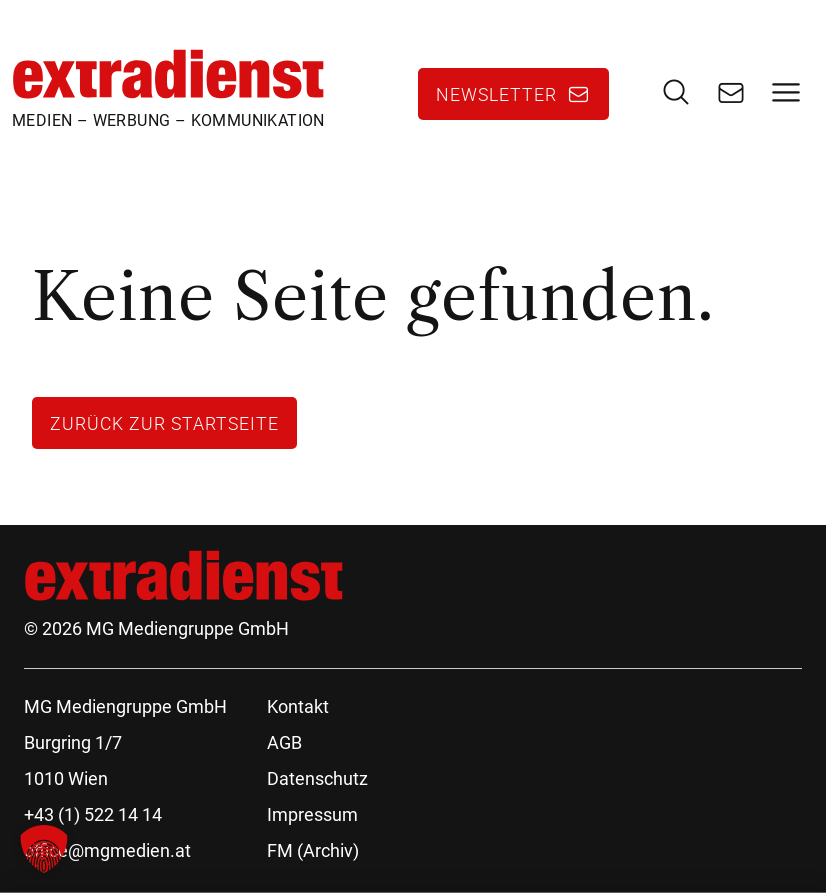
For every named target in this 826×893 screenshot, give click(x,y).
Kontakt (298, 706)
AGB (284, 742)
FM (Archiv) (313, 850)
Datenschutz (317, 778)
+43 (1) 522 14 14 (93, 814)
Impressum (312, 814)
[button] (44, 849)
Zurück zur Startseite (164, 423)
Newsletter (496, 94)
